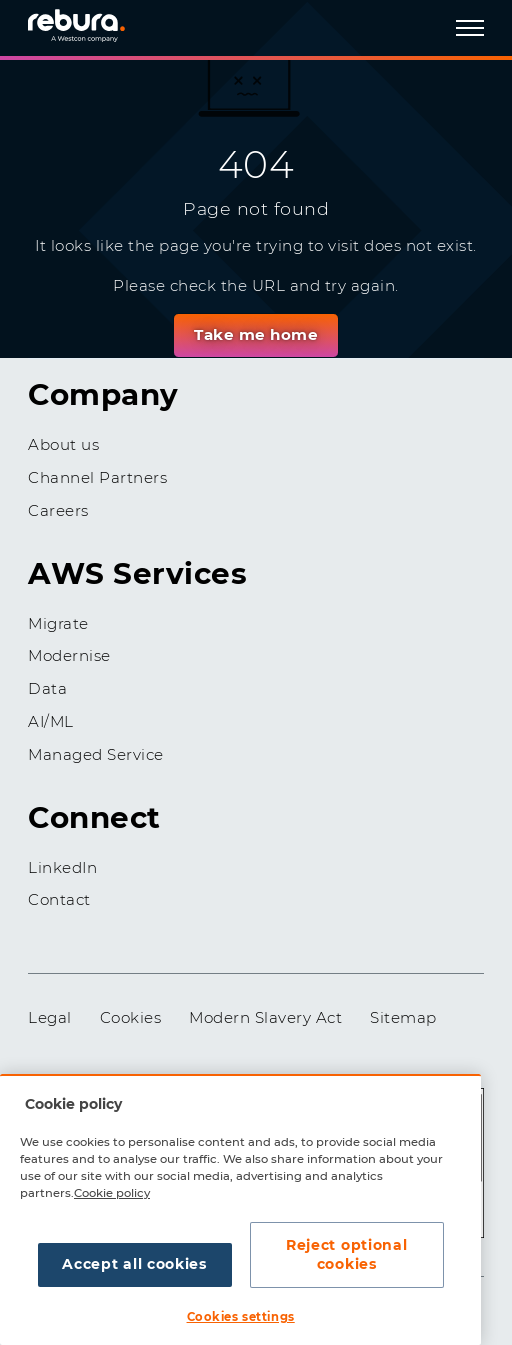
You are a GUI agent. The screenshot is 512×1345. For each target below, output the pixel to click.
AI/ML (51, 721)
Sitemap (403, 1017)
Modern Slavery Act (265, 1017)
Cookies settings (241, 1317)
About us (63, 444)
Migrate (58, 623)
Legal (50, 1017)
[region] (240, 1209)
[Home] (98, 24)
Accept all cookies (134, 1264)
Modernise (69, 655)
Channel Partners (97, 477)
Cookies (131, 1017)
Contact (59, 899)
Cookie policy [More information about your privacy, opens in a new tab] (112, 1193)
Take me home (256, 334)
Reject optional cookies (347, 1255)
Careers (58, 510)
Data (47, 688)
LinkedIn (62, 867)
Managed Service (96, 754)
